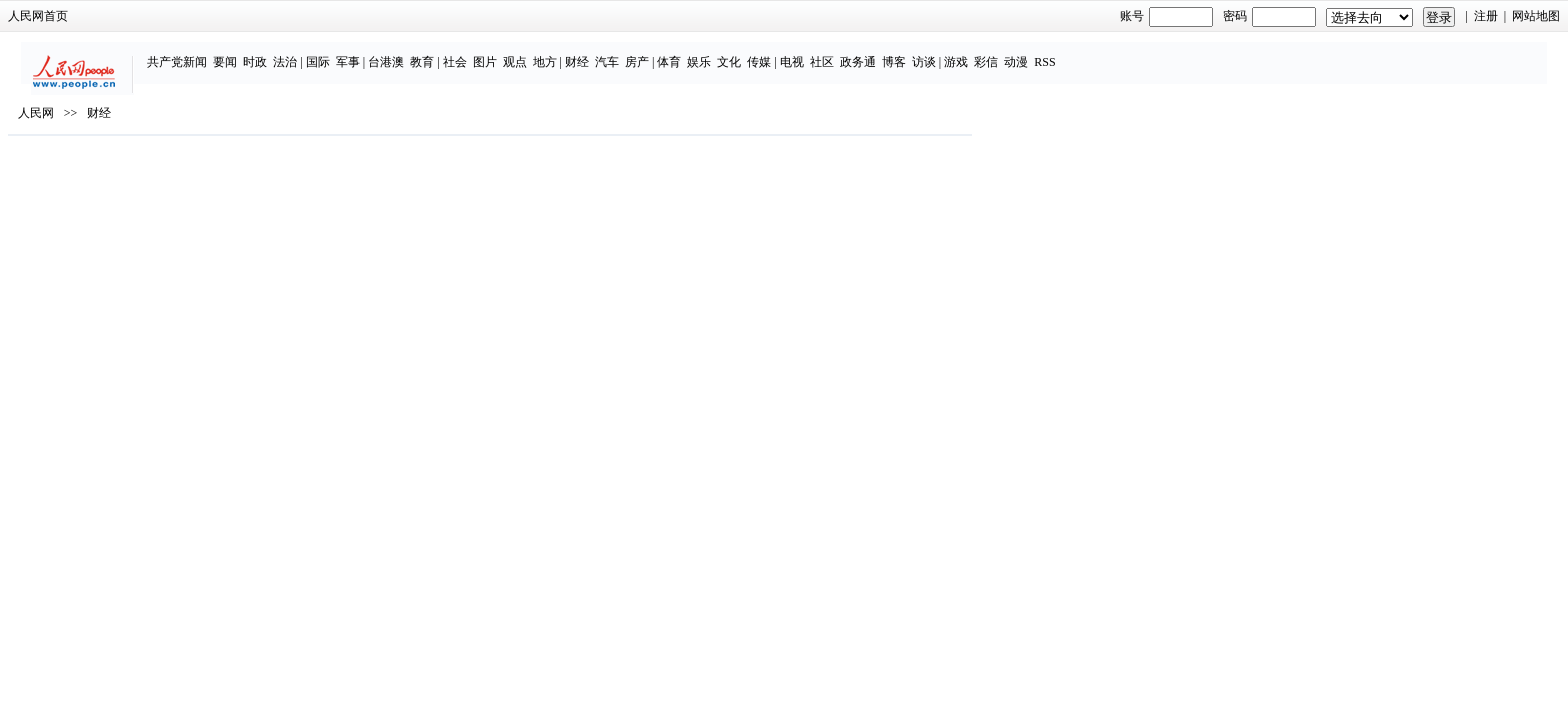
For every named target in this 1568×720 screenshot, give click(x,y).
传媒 (942, 52)
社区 (1004, 52)
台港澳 (569, 52)
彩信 (1169, 52)
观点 (697, 52)
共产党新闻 (360, 52)
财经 (760, 52)
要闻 (408, 52)
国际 (500, 52)
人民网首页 (334, 16)
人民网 (332, 171)
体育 (852, 52)
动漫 (1199, 52)
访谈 (1106, 52)
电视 (974, 52)
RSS (1227, 52)
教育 (605, 52)
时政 (438, 52)
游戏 (1139, 52)
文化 (912, 52)
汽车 (790, 52)
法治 (468, 52)
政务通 (1040, 52)
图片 (667, 52)
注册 (1190, 16)
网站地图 (1240, 16)
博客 (1076, 52)
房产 (820, 52)
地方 (727, 52)
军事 (530, 52)
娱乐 (882, 52)
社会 (637, 52)
